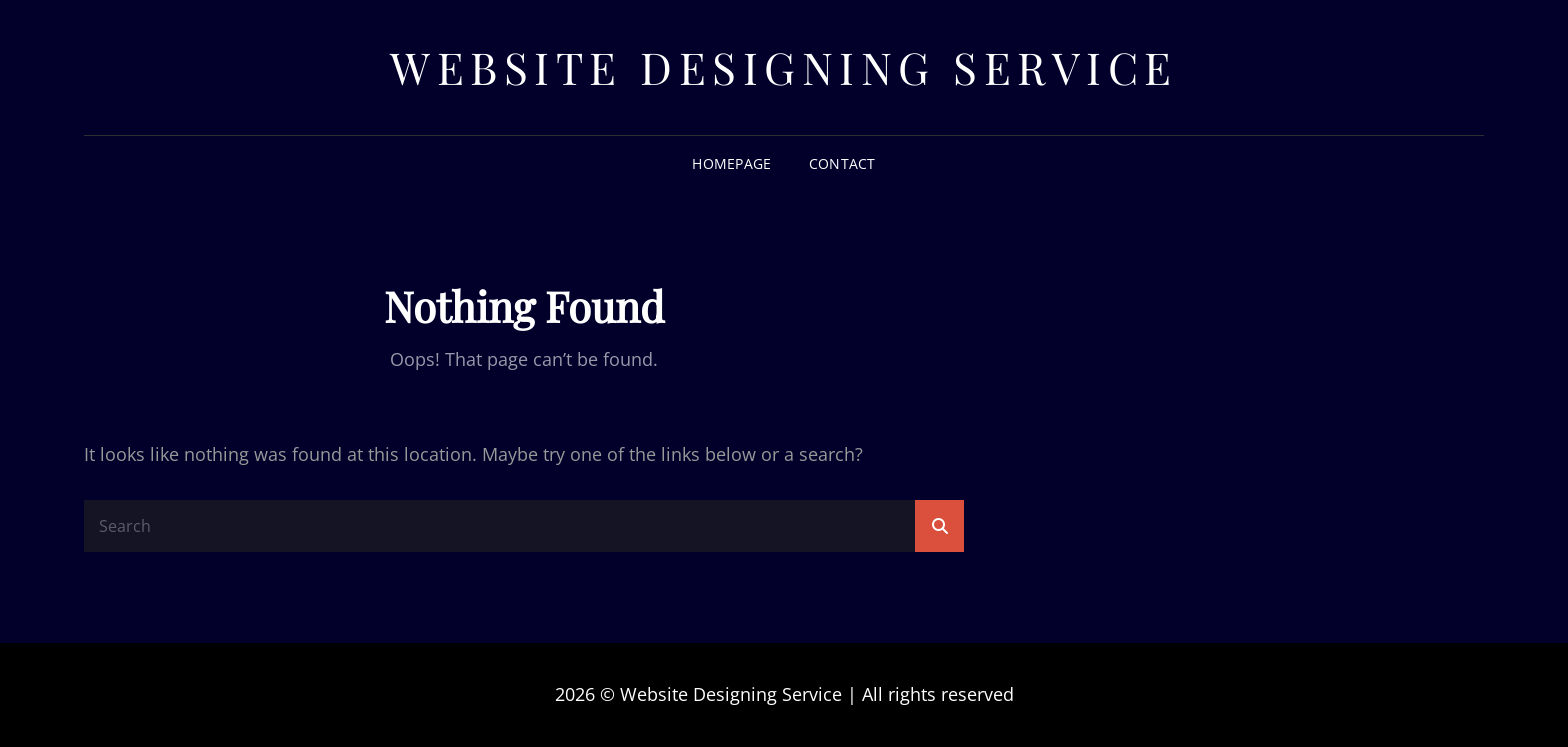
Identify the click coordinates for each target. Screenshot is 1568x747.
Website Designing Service (784, 66)
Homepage (731, 163)
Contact (842, 163)
